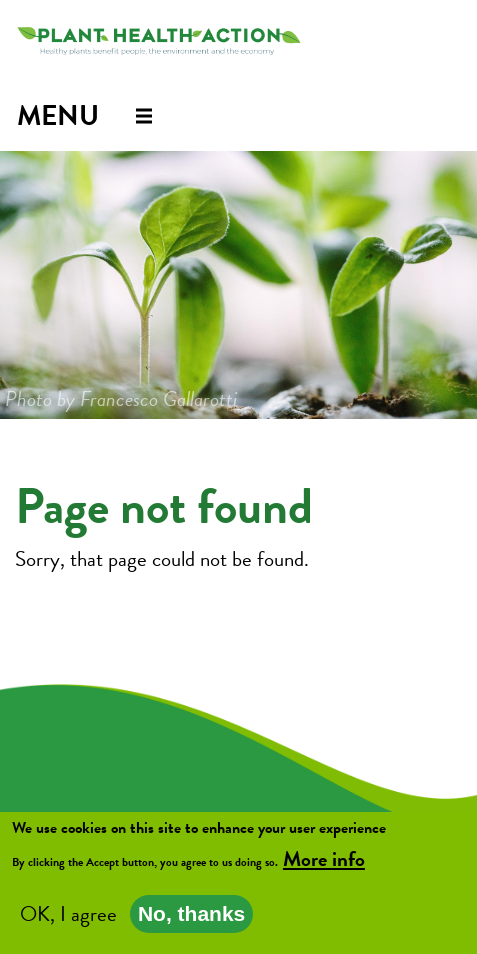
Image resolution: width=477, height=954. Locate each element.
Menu (58, 115)
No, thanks (191, 915)
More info (324, 861)
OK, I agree (68, 916)
